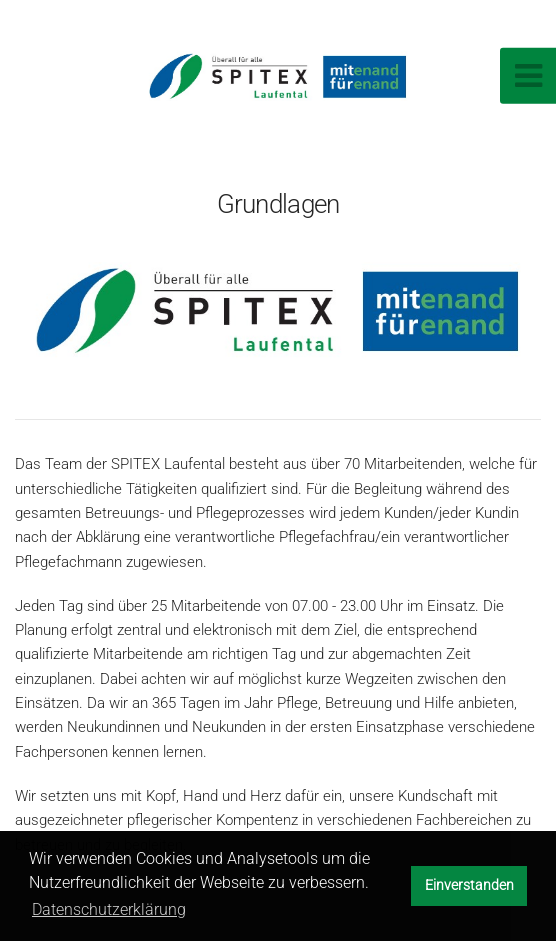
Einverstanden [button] (469, 885)
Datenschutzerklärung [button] (109, 909)
